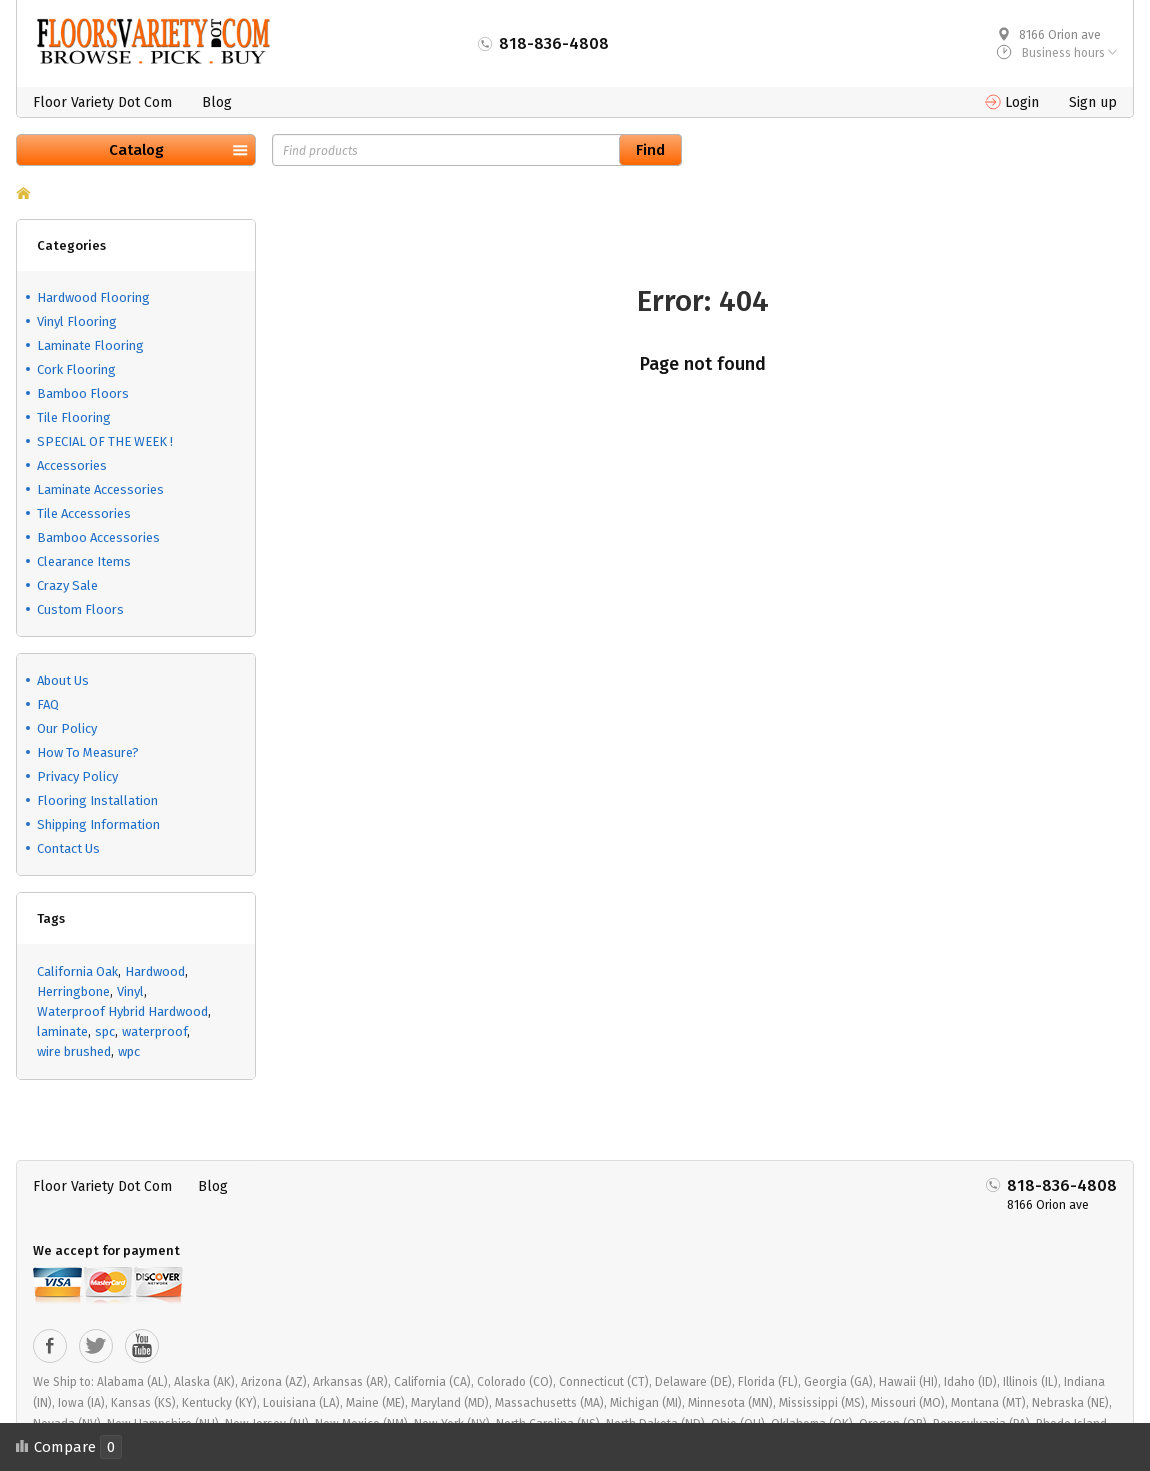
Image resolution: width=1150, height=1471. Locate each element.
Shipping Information (98, 824)
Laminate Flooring (90, 345)
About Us (63, 680)
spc (105, 1031)
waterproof (154, 1031)
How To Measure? (88, 752)
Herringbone (73, 991)
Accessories (72, 465)
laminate (62, 1031)
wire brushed (74, 1051)
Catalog (136, 150)
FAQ (48, 704)
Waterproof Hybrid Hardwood (122, 1011)
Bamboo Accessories (98, 537)
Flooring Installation (97, 800)
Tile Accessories (84, 513)
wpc (129, 1051)
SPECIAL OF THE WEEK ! (105, 441)
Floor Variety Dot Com (102, 102)
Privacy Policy (77, 776)
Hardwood (155, 971)
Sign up (1093, 102)
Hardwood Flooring (93, 297)
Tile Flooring (74, 417)
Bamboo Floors (83, 393)
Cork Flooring (76, 369)
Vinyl (130, 991)
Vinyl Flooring (77, 321)
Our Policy (67, 728)
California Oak (77, 971)
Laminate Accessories (100, 489)
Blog (217, 102)
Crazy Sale (67, 585)
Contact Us (68, 848)
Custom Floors (80, 609)
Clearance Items (84, 561)
